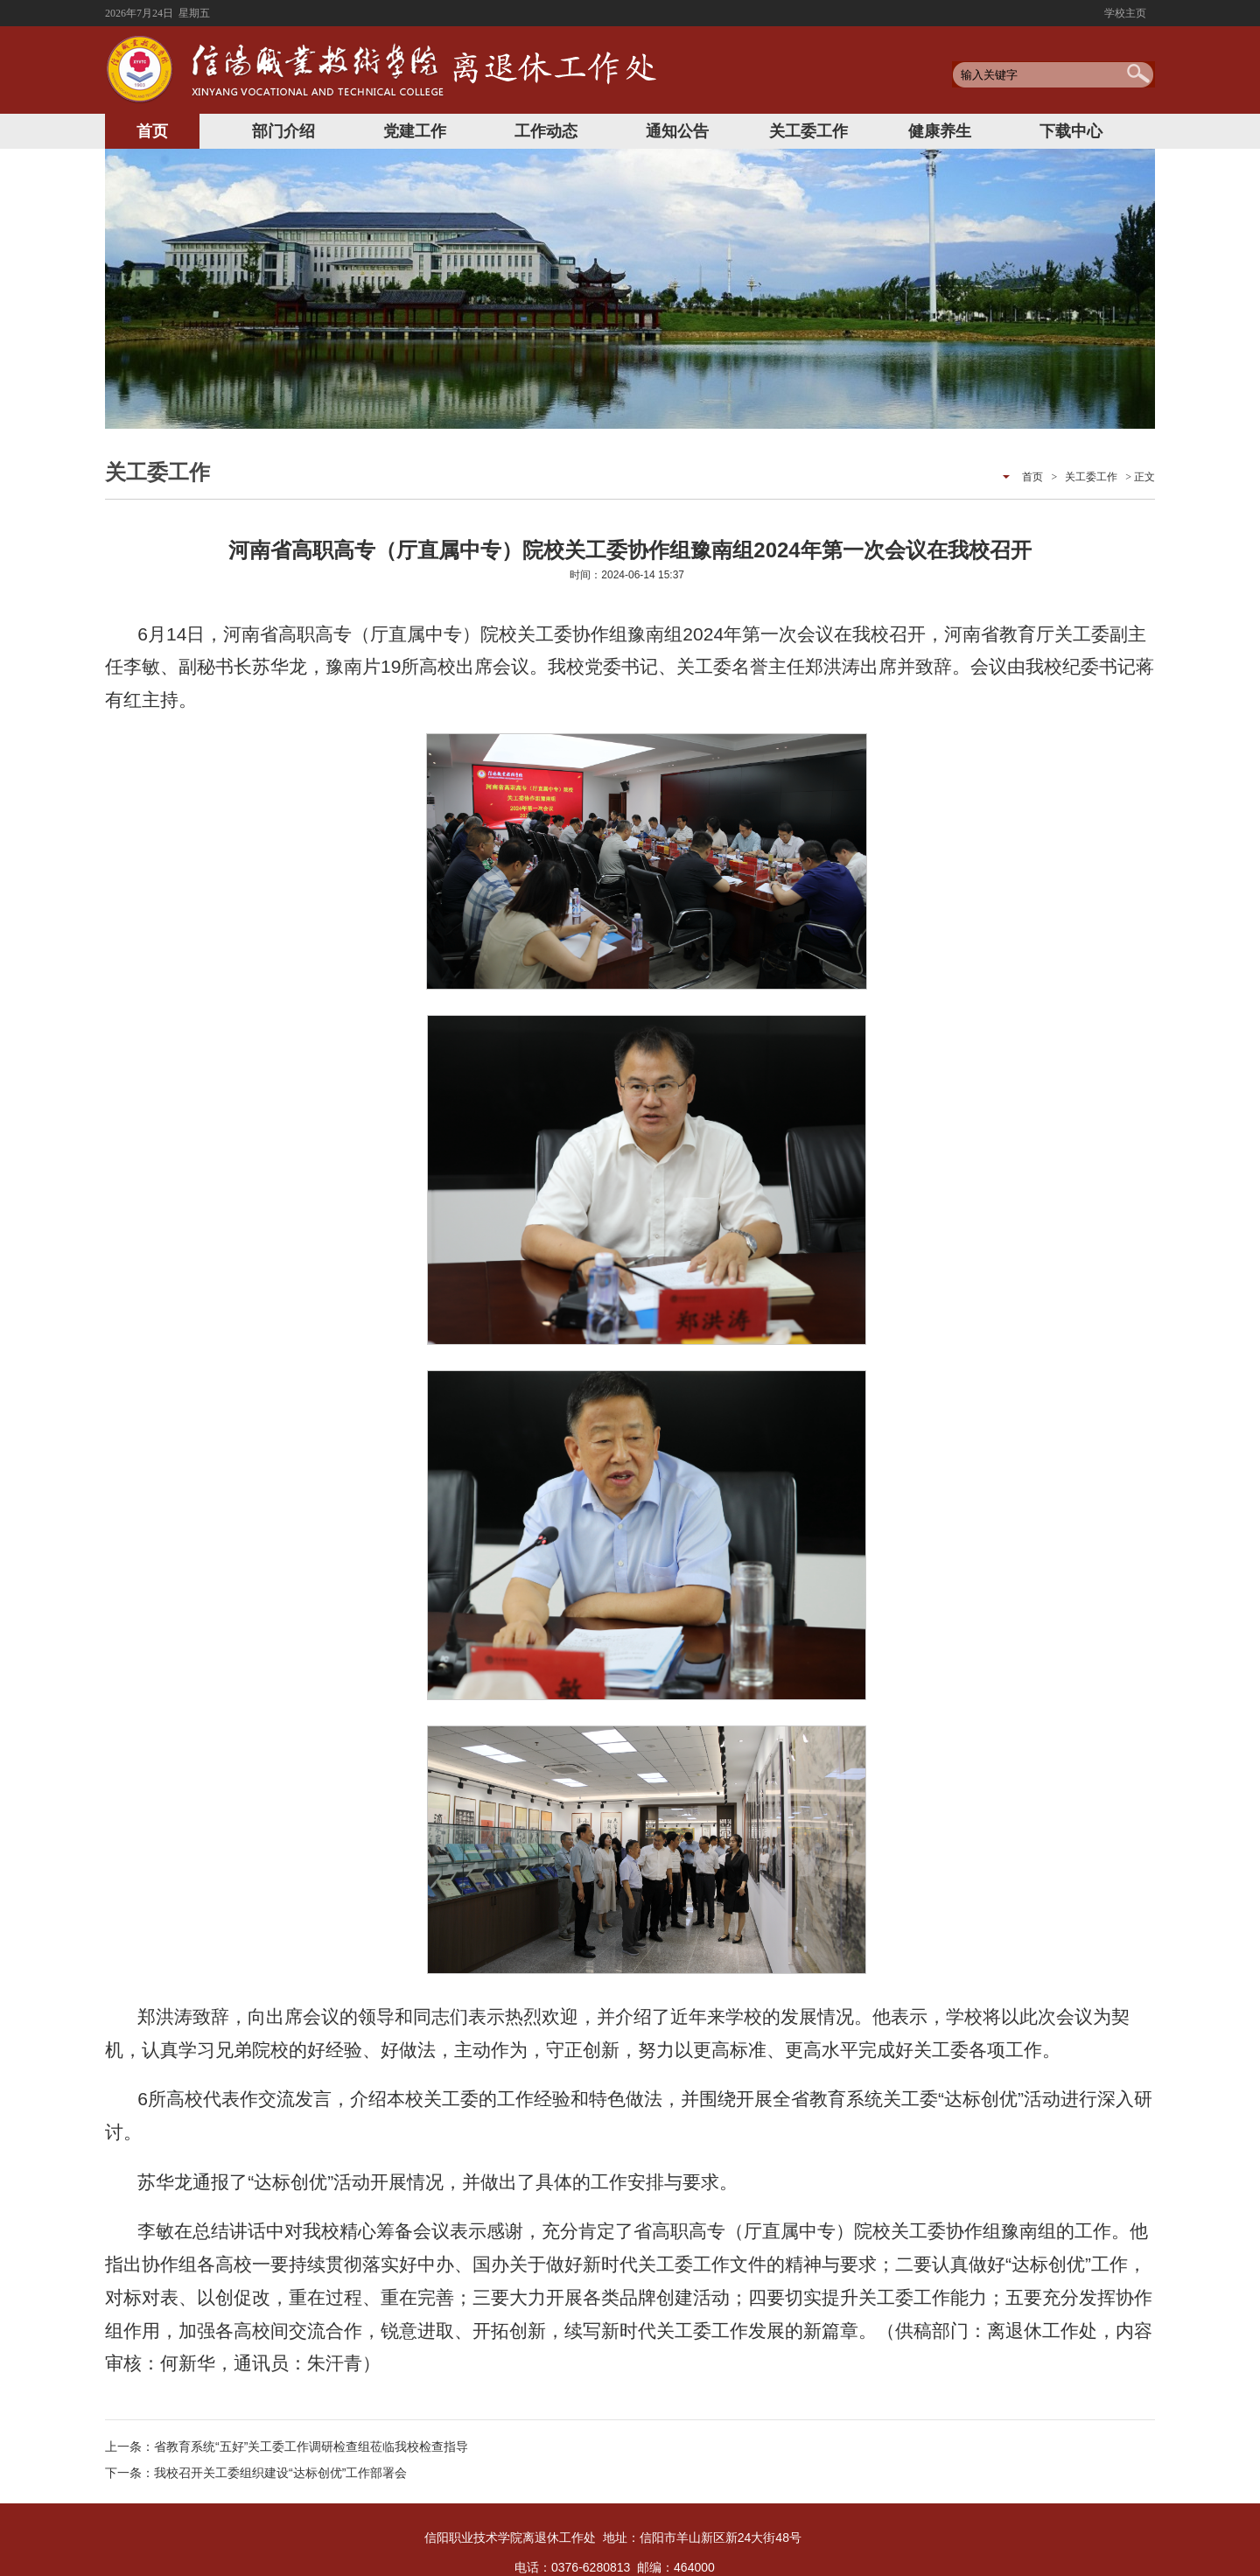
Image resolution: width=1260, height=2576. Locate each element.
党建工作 (414, 131)
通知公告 (677, 131)
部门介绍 (283, 131)
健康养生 (939, 131)
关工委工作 (808, 131)
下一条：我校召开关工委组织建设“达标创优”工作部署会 (256, 2473)
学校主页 (1125, 13)
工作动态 (546, 131)
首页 (152, 131)
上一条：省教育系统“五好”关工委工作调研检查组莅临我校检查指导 (286, 2447)
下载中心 (1071, 131)
